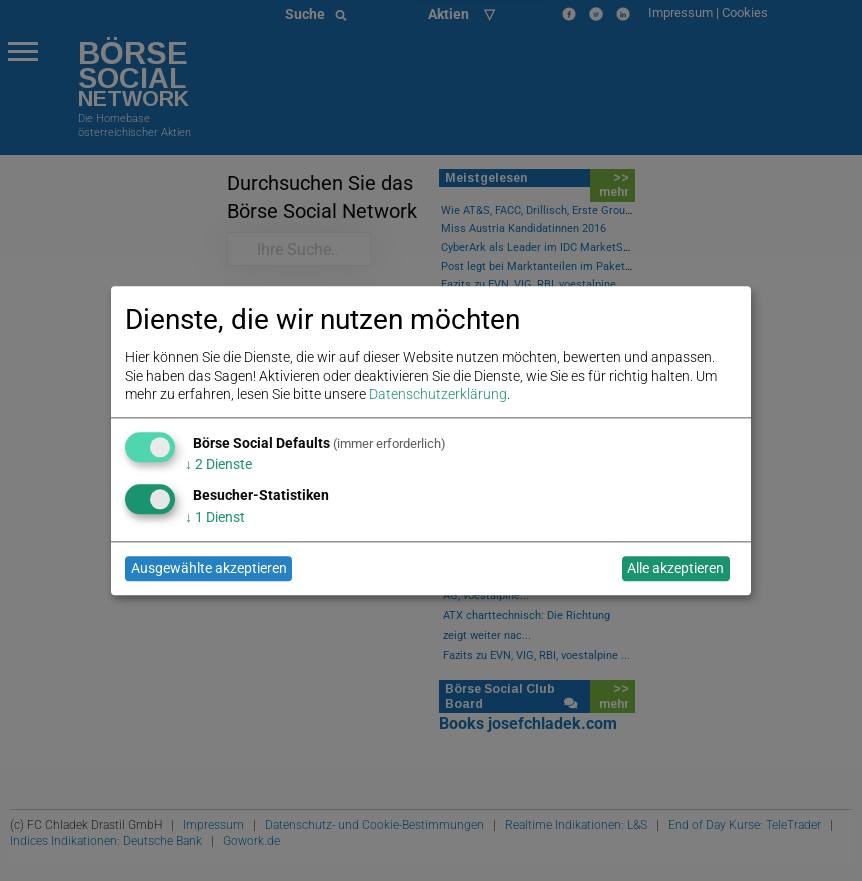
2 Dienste (218, 465)
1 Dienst (215, 517)
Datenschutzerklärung (438, 394)
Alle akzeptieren (675, 569)
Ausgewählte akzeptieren (209, 569)
